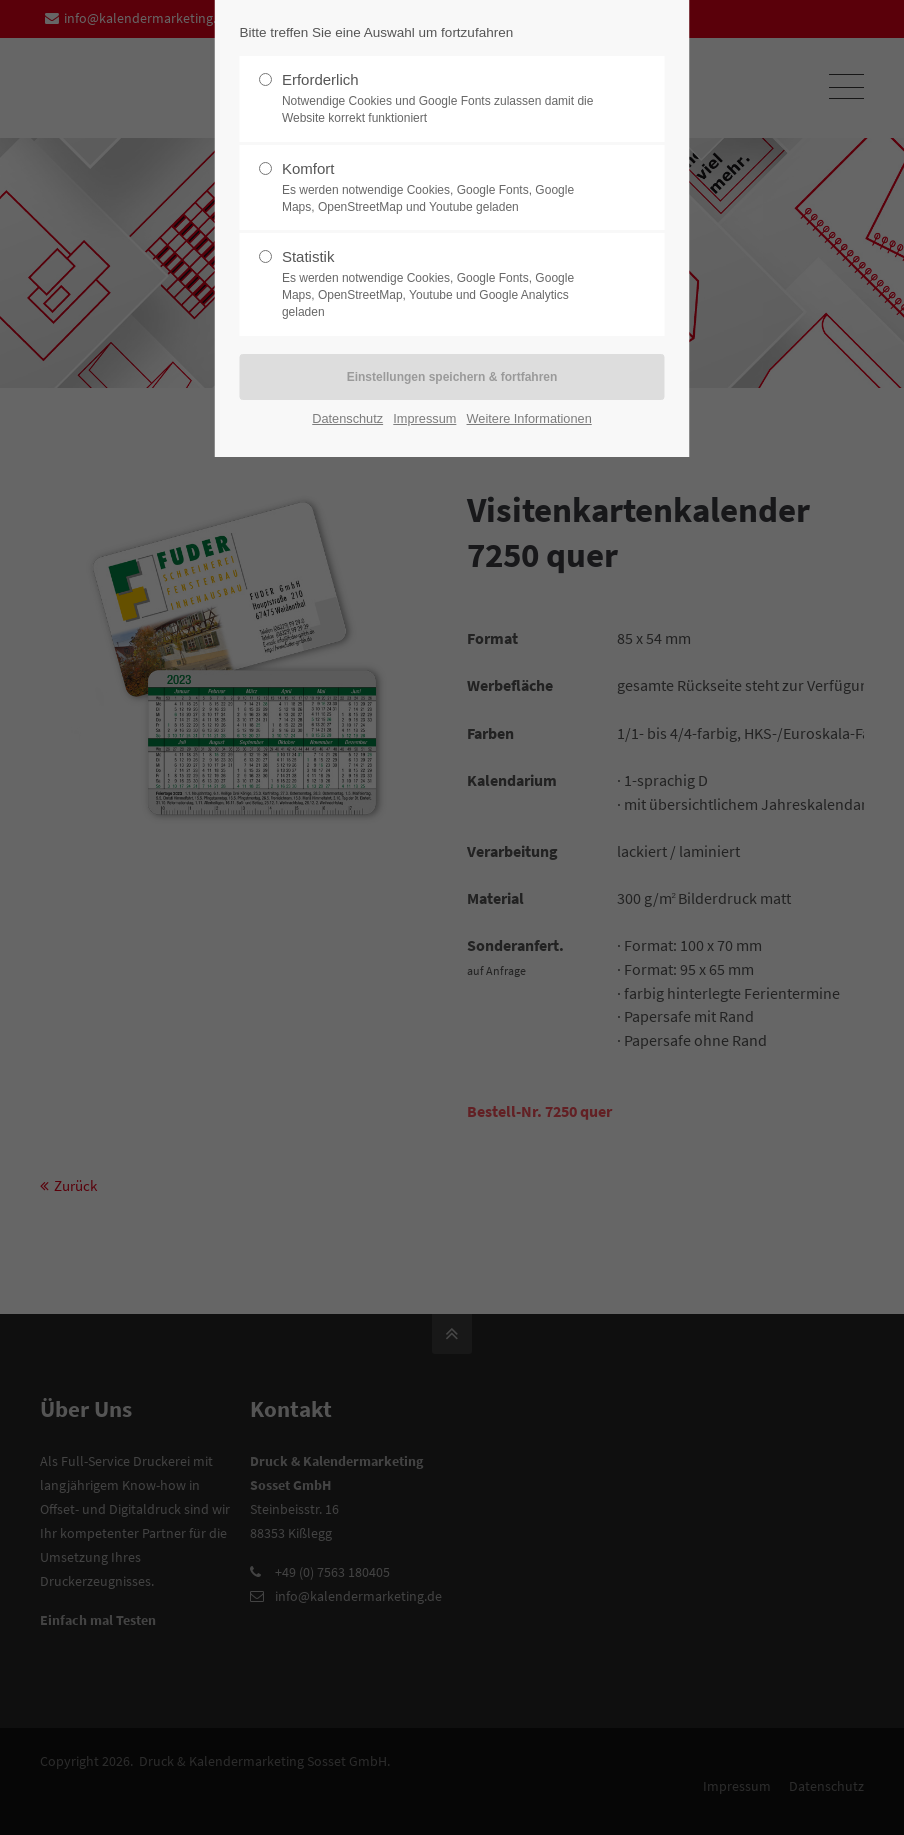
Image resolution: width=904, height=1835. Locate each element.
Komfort (444, 188)
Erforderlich (444, 99)
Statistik (444, 284)
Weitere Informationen (529, 418)
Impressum (424, 418)
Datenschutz (347, 418)
